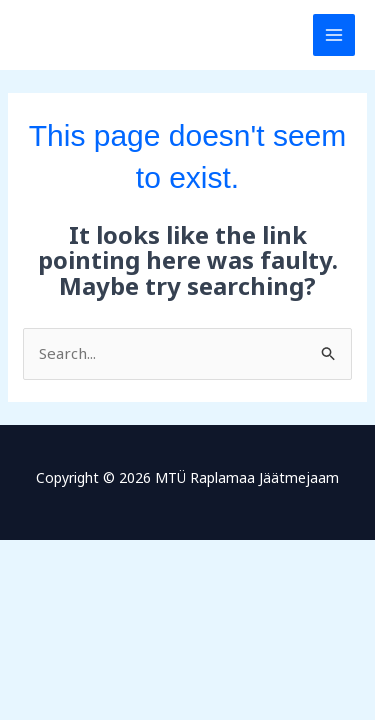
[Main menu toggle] (334, 35)
